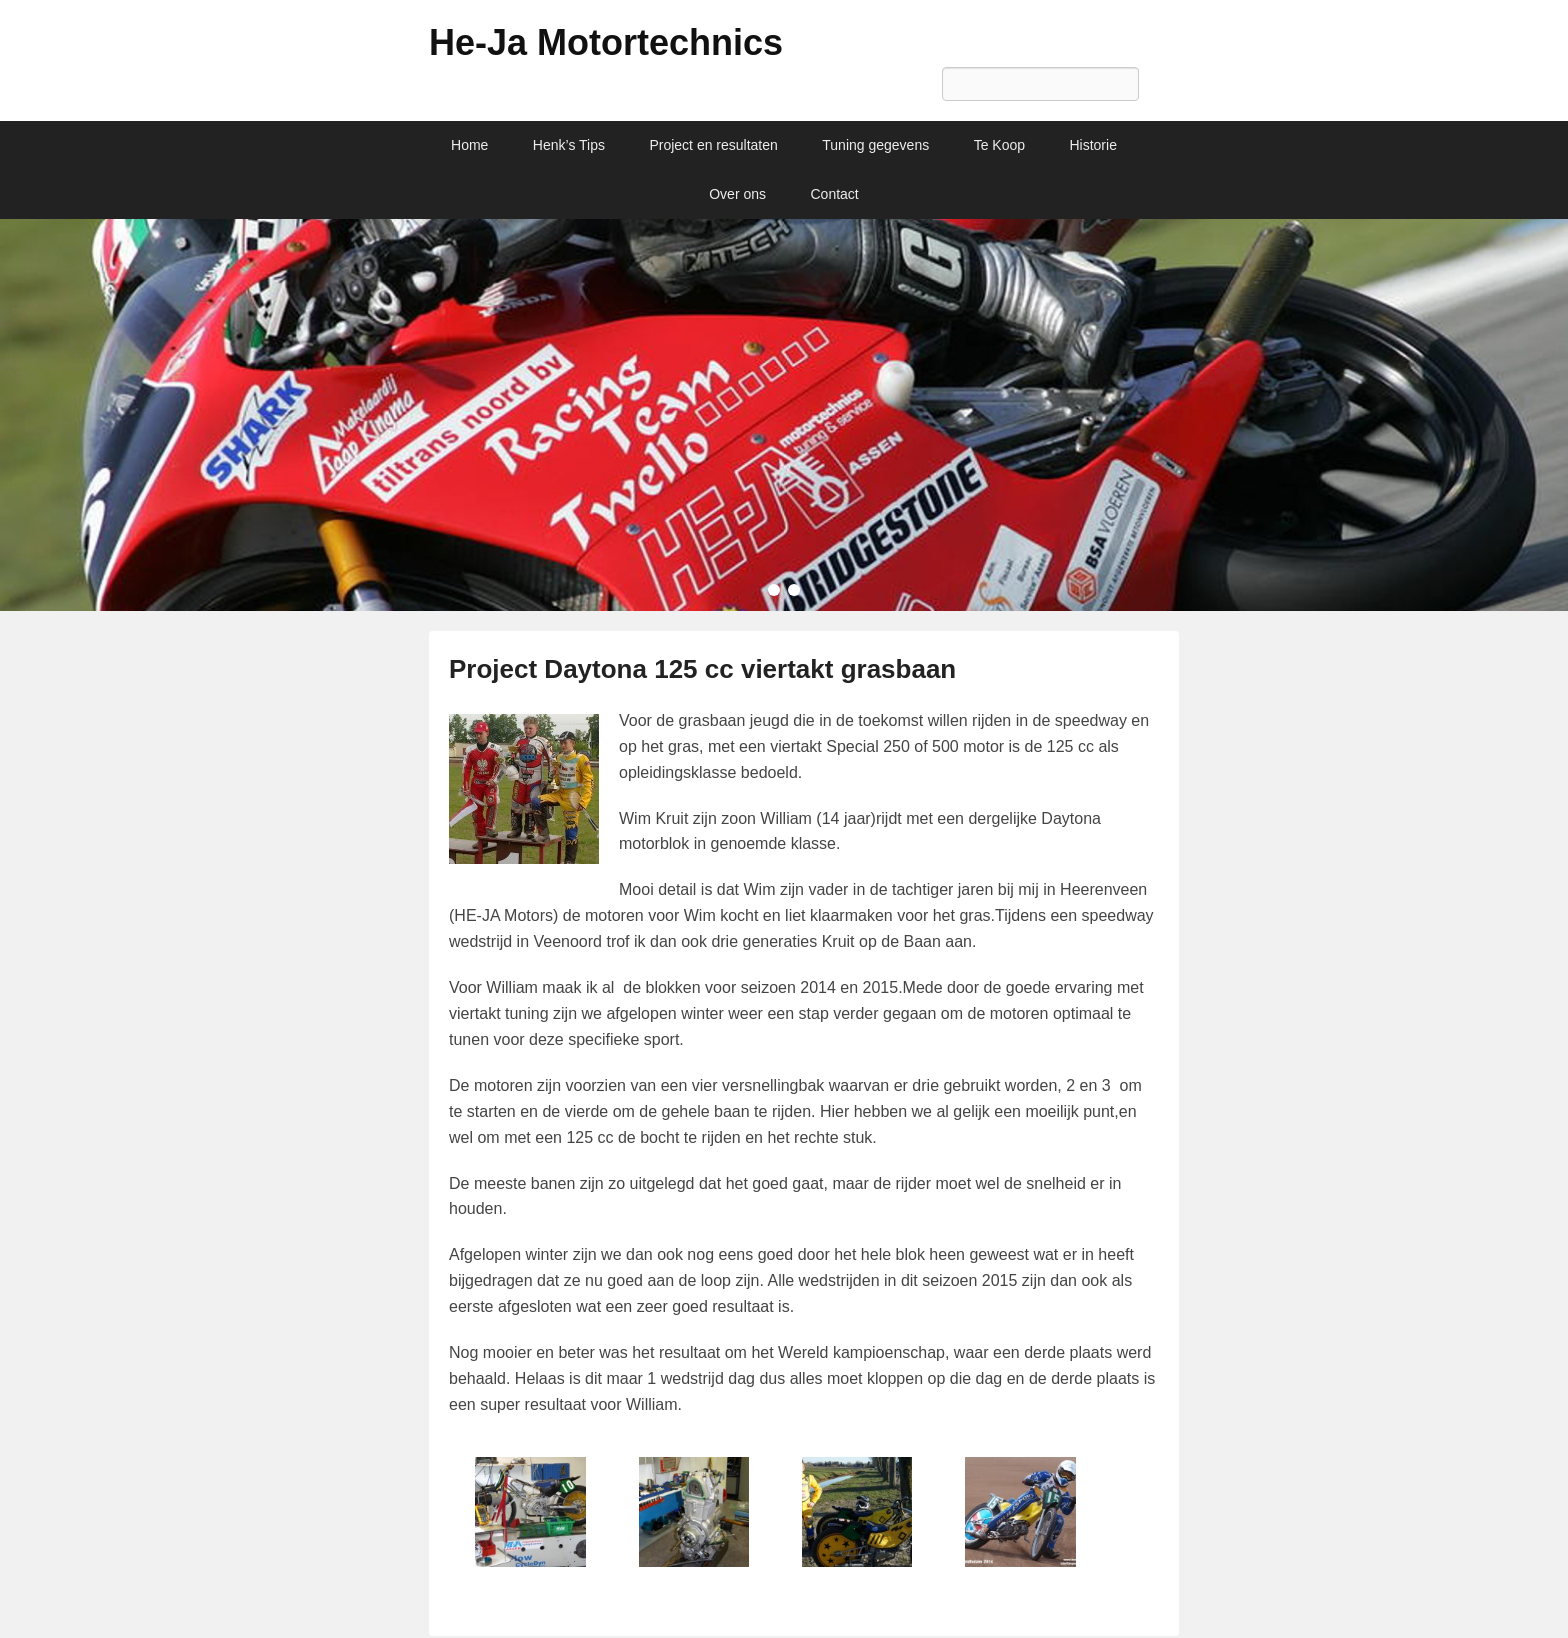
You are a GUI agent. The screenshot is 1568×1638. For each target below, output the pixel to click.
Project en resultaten (713, 145)
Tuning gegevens (875, 145)
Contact (835, 194)
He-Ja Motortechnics (606, 42)
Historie (1092, 145)
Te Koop (999, 145)
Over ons (737, 194)
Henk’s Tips (569, 145)
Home (469, 145)
